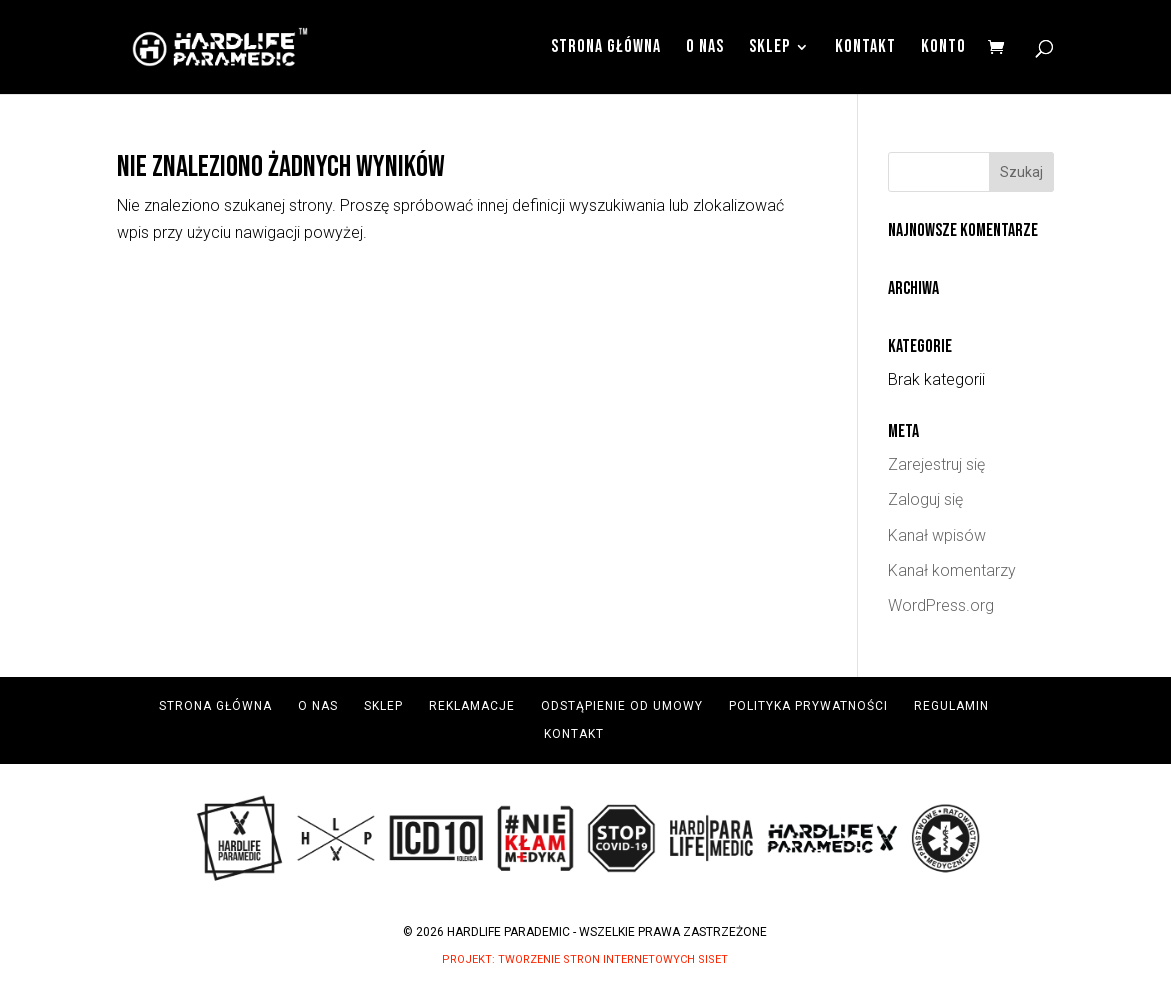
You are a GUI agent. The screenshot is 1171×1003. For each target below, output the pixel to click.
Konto (943, 48)
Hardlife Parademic (508, 932)
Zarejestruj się (936, 464)
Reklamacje (472, 706)
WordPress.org (941, 605)
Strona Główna (606, 48)
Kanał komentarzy (952, 570)
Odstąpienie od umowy (622, 706)
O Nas (705, 48)
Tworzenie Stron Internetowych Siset (613, 959)
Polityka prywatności (808, 706)
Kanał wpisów (937, 535)
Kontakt (865, 48)
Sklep (769, 48)
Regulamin (951, 706)
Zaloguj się (925, 499)
